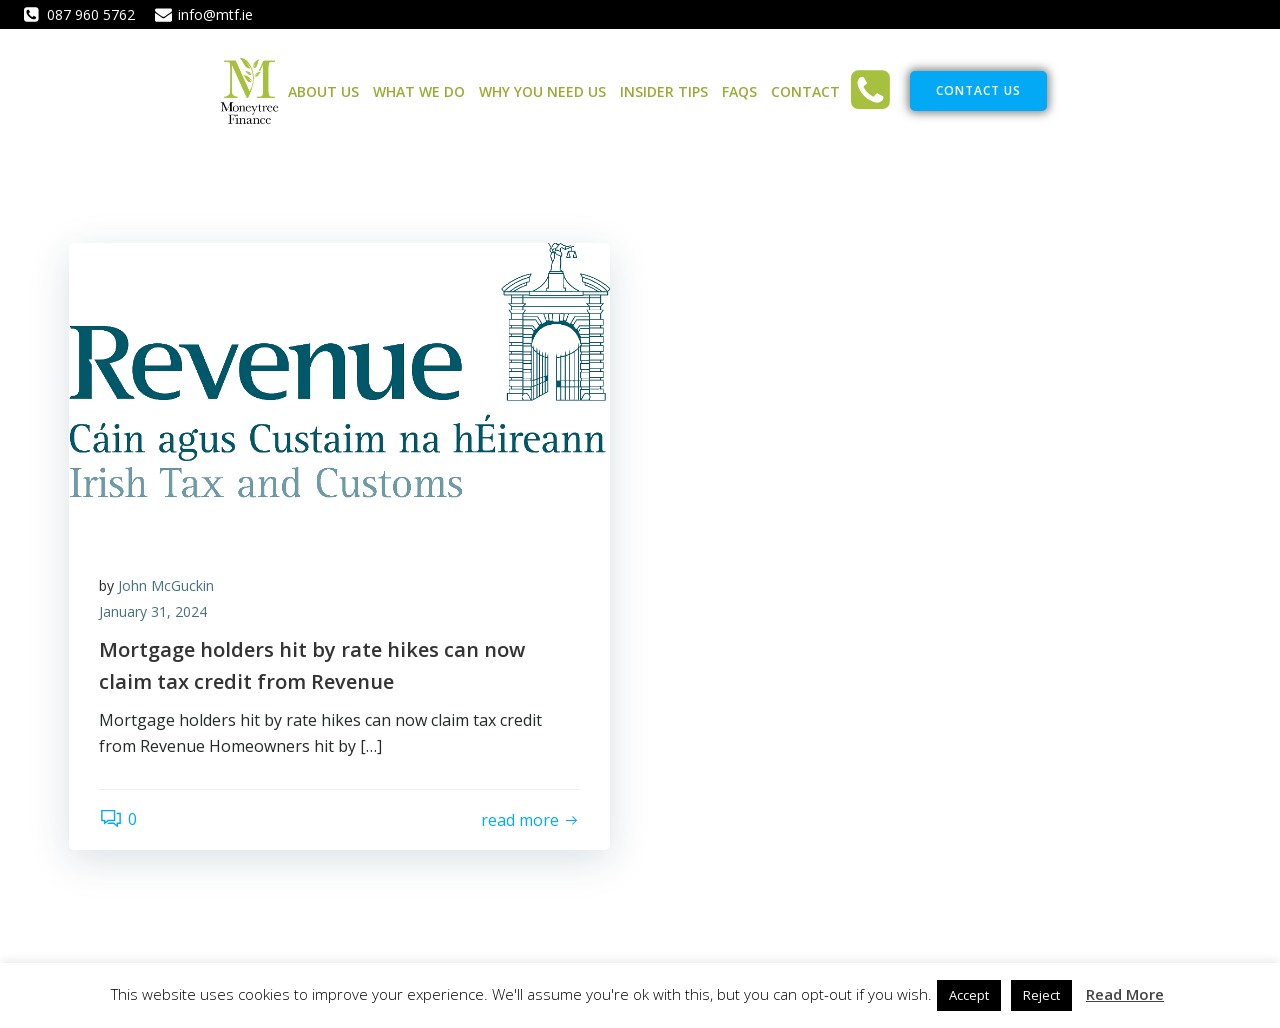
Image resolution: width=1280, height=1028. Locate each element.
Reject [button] (1041, 995)
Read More (1125, 994)
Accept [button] (969, 995)
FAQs (739, 91)
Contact (805, 91)
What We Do (419, 91)
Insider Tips (664, 91)
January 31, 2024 (153, 611)
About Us (323, 91)
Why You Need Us (542, 91)
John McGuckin (166, 585)
